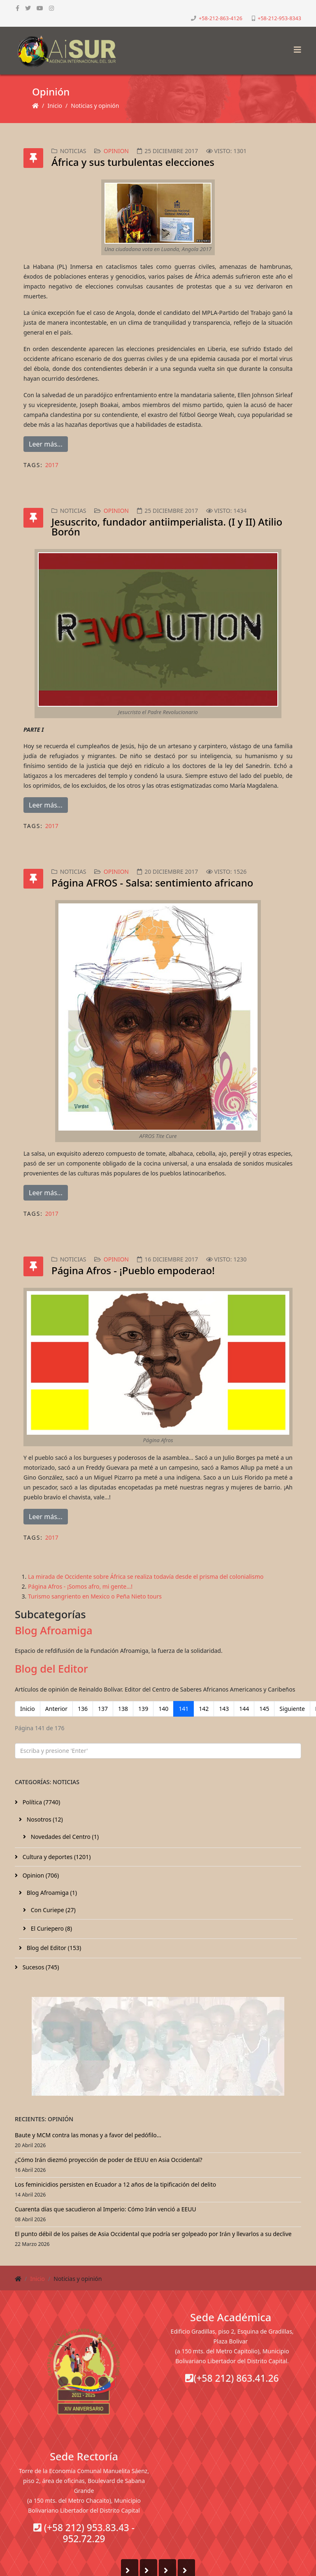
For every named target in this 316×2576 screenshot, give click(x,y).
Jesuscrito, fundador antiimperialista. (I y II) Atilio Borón (166, 526)
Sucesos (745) (40, 1967)
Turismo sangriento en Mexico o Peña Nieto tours (95, 1596)
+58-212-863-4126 (220, 18)
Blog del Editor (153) (53, 1948)
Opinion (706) (40, 1875)
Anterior (56, 1709)
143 (224, 1709)
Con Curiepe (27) (52, 1910)
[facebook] (17, 8)
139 (143, 1709)
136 (83, 1709)
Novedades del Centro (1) (64, 1837)
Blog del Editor (51, 1668)
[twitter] (28, 8)
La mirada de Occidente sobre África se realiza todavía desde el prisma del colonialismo (146, 1576)
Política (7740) (40, 1802)
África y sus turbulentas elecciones (132, 162)
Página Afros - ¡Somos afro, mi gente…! (80, 1586)
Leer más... (46, 444)
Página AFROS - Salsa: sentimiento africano (152, 882)
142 (204, 1709)
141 (183, 1709)
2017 (51, 465)
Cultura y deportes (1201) (56, 1857)
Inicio (54, 105)
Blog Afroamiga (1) (51, 1893)
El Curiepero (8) (50, 1928)
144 (244, 1709)
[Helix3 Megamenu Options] (295, 47)
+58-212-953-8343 (279, 18)
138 (123, 1709)
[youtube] (40, 8)
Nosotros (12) (44, 1819)
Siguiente (292, 1709)
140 (163, 1709)
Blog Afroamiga (53, 1630)
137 (103, 1709)
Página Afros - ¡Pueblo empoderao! (133, 1270)
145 (264, 1709)
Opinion (116, 151)
